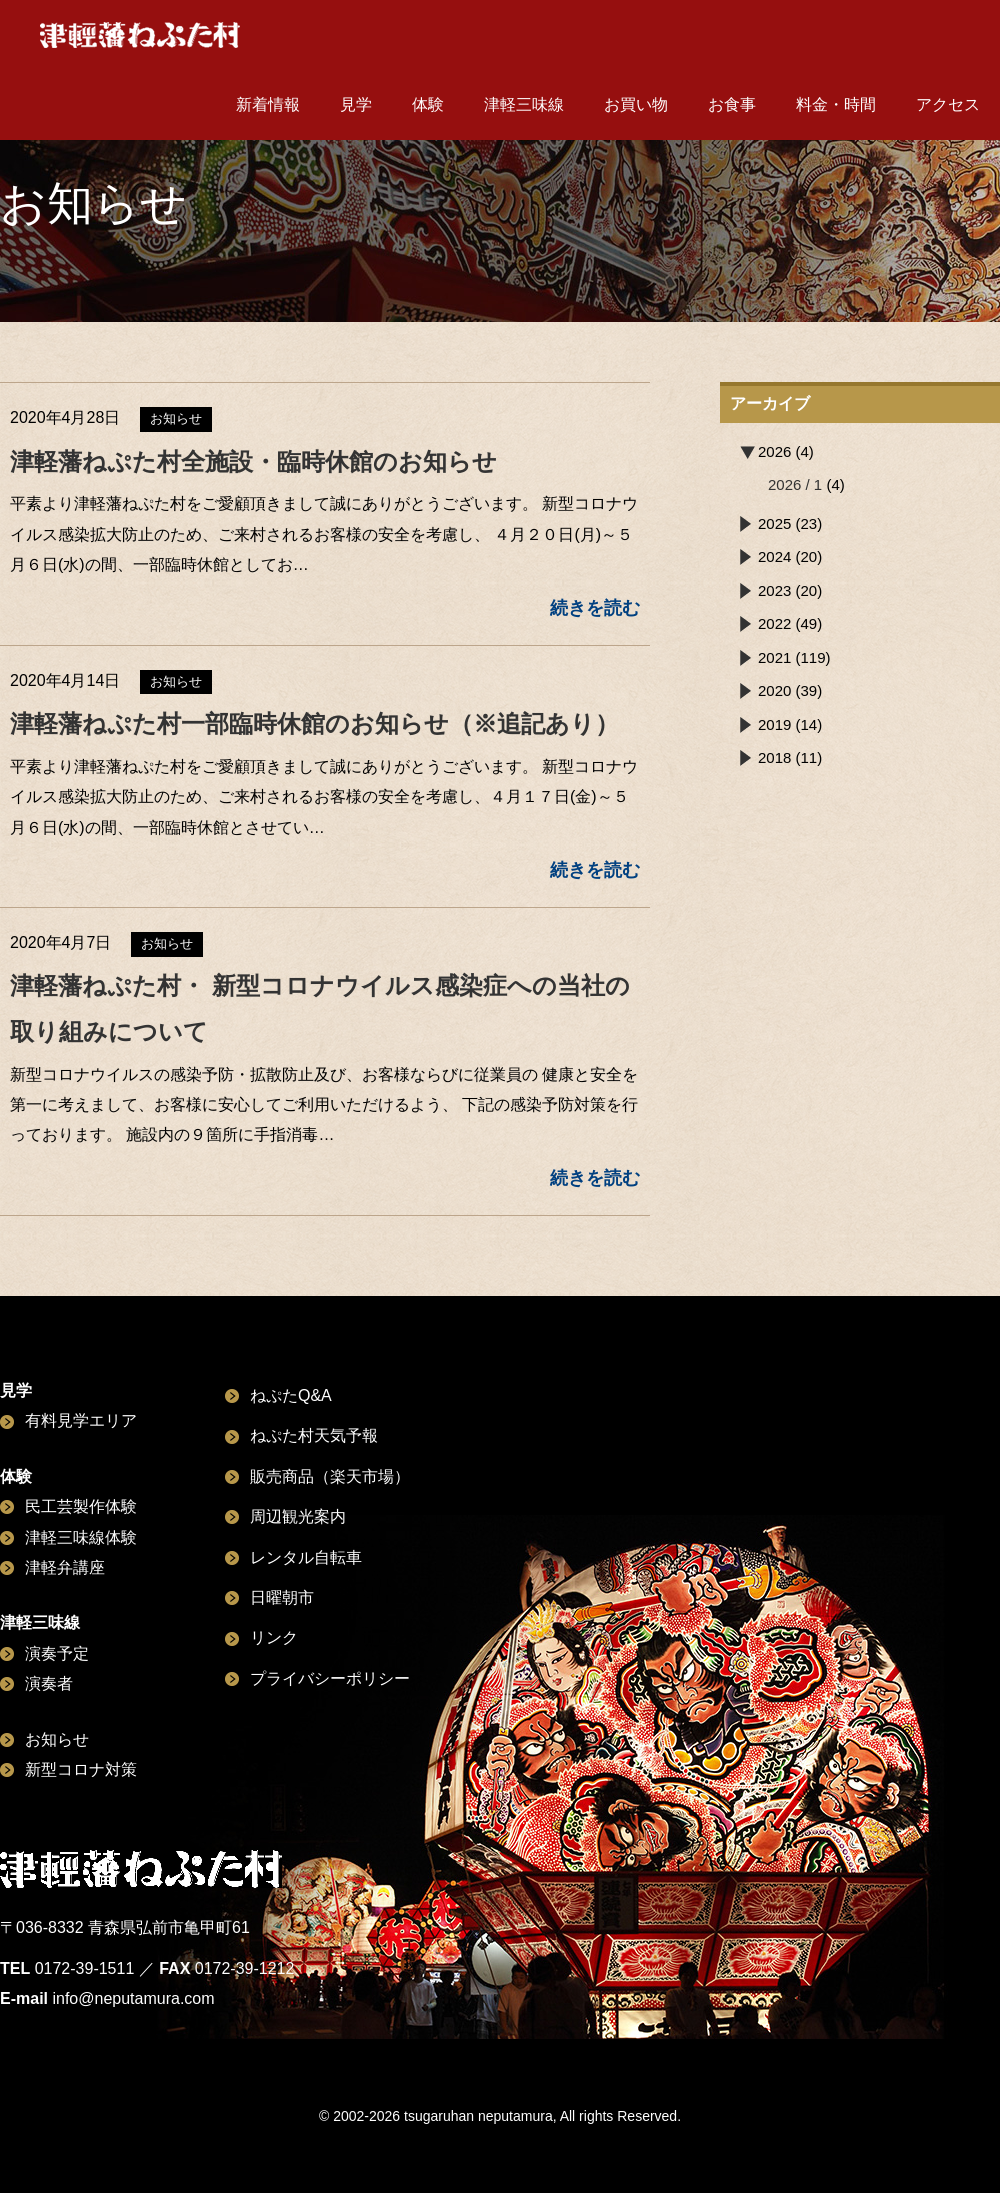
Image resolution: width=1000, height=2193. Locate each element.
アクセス (948, 104)
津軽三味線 (524, 104)
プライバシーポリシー (330, 1678)
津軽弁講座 (65, 1567)
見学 (356, 104)
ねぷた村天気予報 (314, 1435)
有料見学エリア (81, 1420)
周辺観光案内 (298, 1516)
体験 (428, 104)
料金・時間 (836, 104)
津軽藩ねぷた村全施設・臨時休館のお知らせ (253, 461)
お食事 (732, 104)
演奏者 (49, 1683)
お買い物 (636, 104)
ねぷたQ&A (291, 1395)
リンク (274, 1637)
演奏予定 (57, 1653)
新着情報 (268, 104)
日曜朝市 (282, 1597)
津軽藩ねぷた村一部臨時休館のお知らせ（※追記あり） (314, 723)
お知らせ (57, 1739)
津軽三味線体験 (81, 1537)
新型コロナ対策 (81, 1769)
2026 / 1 (795, 484)
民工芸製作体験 (81, 1506)
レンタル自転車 (306, 1557)
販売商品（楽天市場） (330, 1476)
